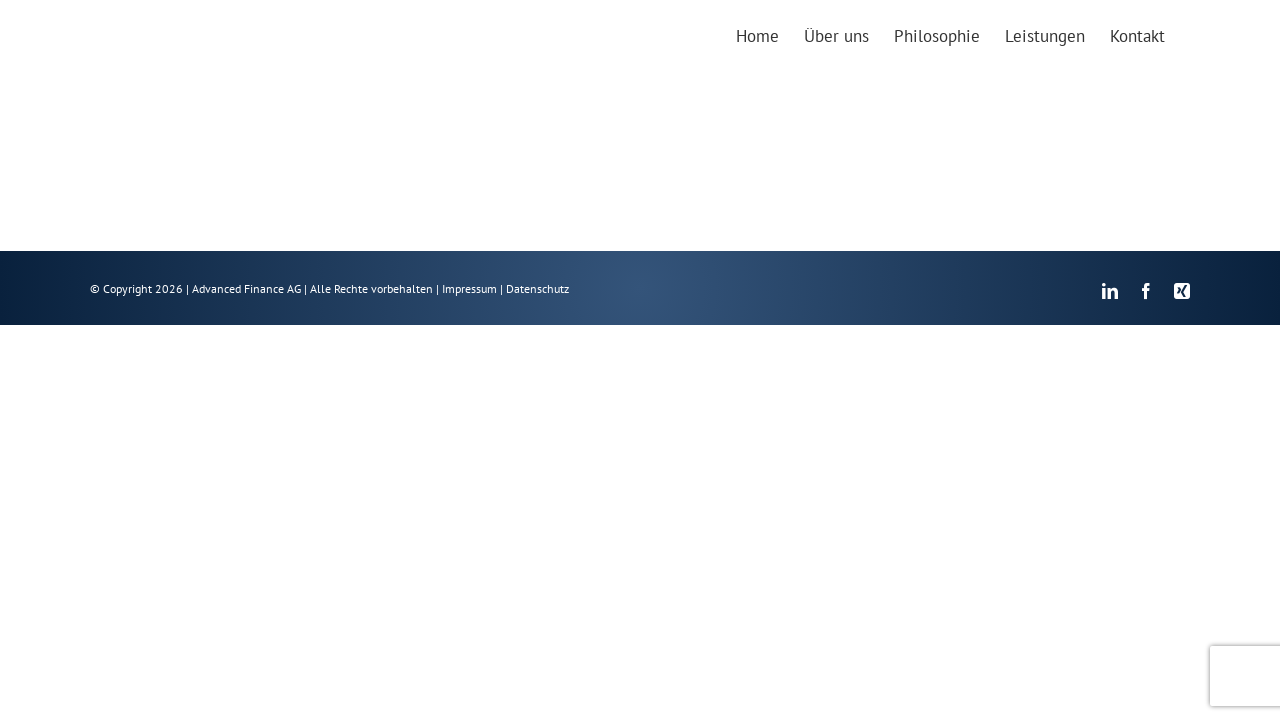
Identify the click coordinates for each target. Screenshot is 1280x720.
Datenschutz (537, 289)
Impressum (469, 289)
